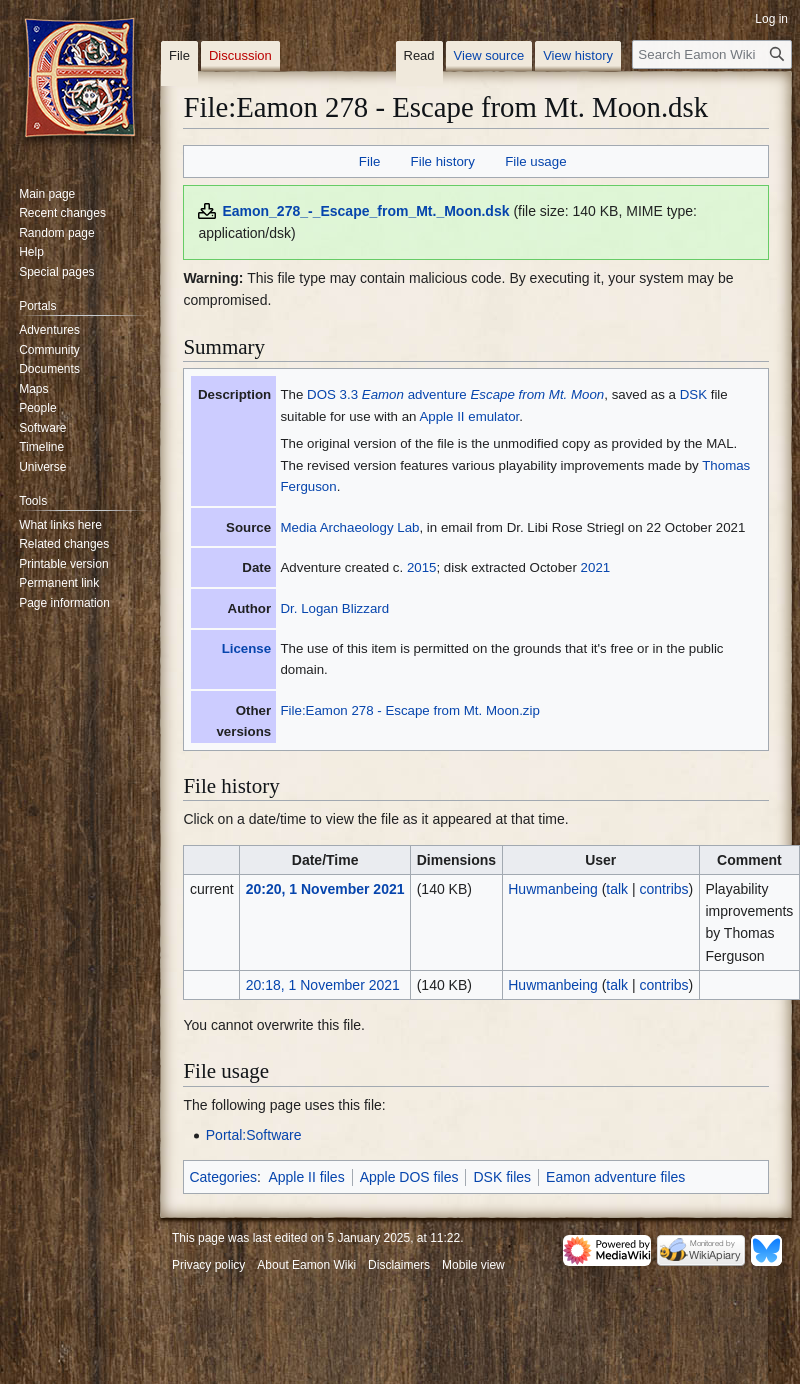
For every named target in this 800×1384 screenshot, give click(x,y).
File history (443, 161)
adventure (437, 394)
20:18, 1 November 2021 (323, 985)
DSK (693, 394)
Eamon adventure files (615, 1177)
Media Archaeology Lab (349, 527)
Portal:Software (254, 1135)
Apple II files (306, 1177)
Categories (223, 1177)
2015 (422, 567)
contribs (664, 889)
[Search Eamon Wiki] (712, 54)
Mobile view (473, 1265)
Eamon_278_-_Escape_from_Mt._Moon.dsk (365, 211)
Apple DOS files (409, 1177)
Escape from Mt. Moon (537, 394)
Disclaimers (399, 1265)
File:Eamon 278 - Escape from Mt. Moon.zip (409, 710)
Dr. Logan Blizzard (334, 608)
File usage (535, 161)
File (369, 161)
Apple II (441, 416)
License (247, 648)
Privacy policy (208, 1265)
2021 (596, 567)
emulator (493, 416)
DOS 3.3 (332, 394)
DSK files (502, 1177)
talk (617, 889)
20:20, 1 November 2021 (325, 889)
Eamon (383, 394)
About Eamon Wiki (306, 1265)
